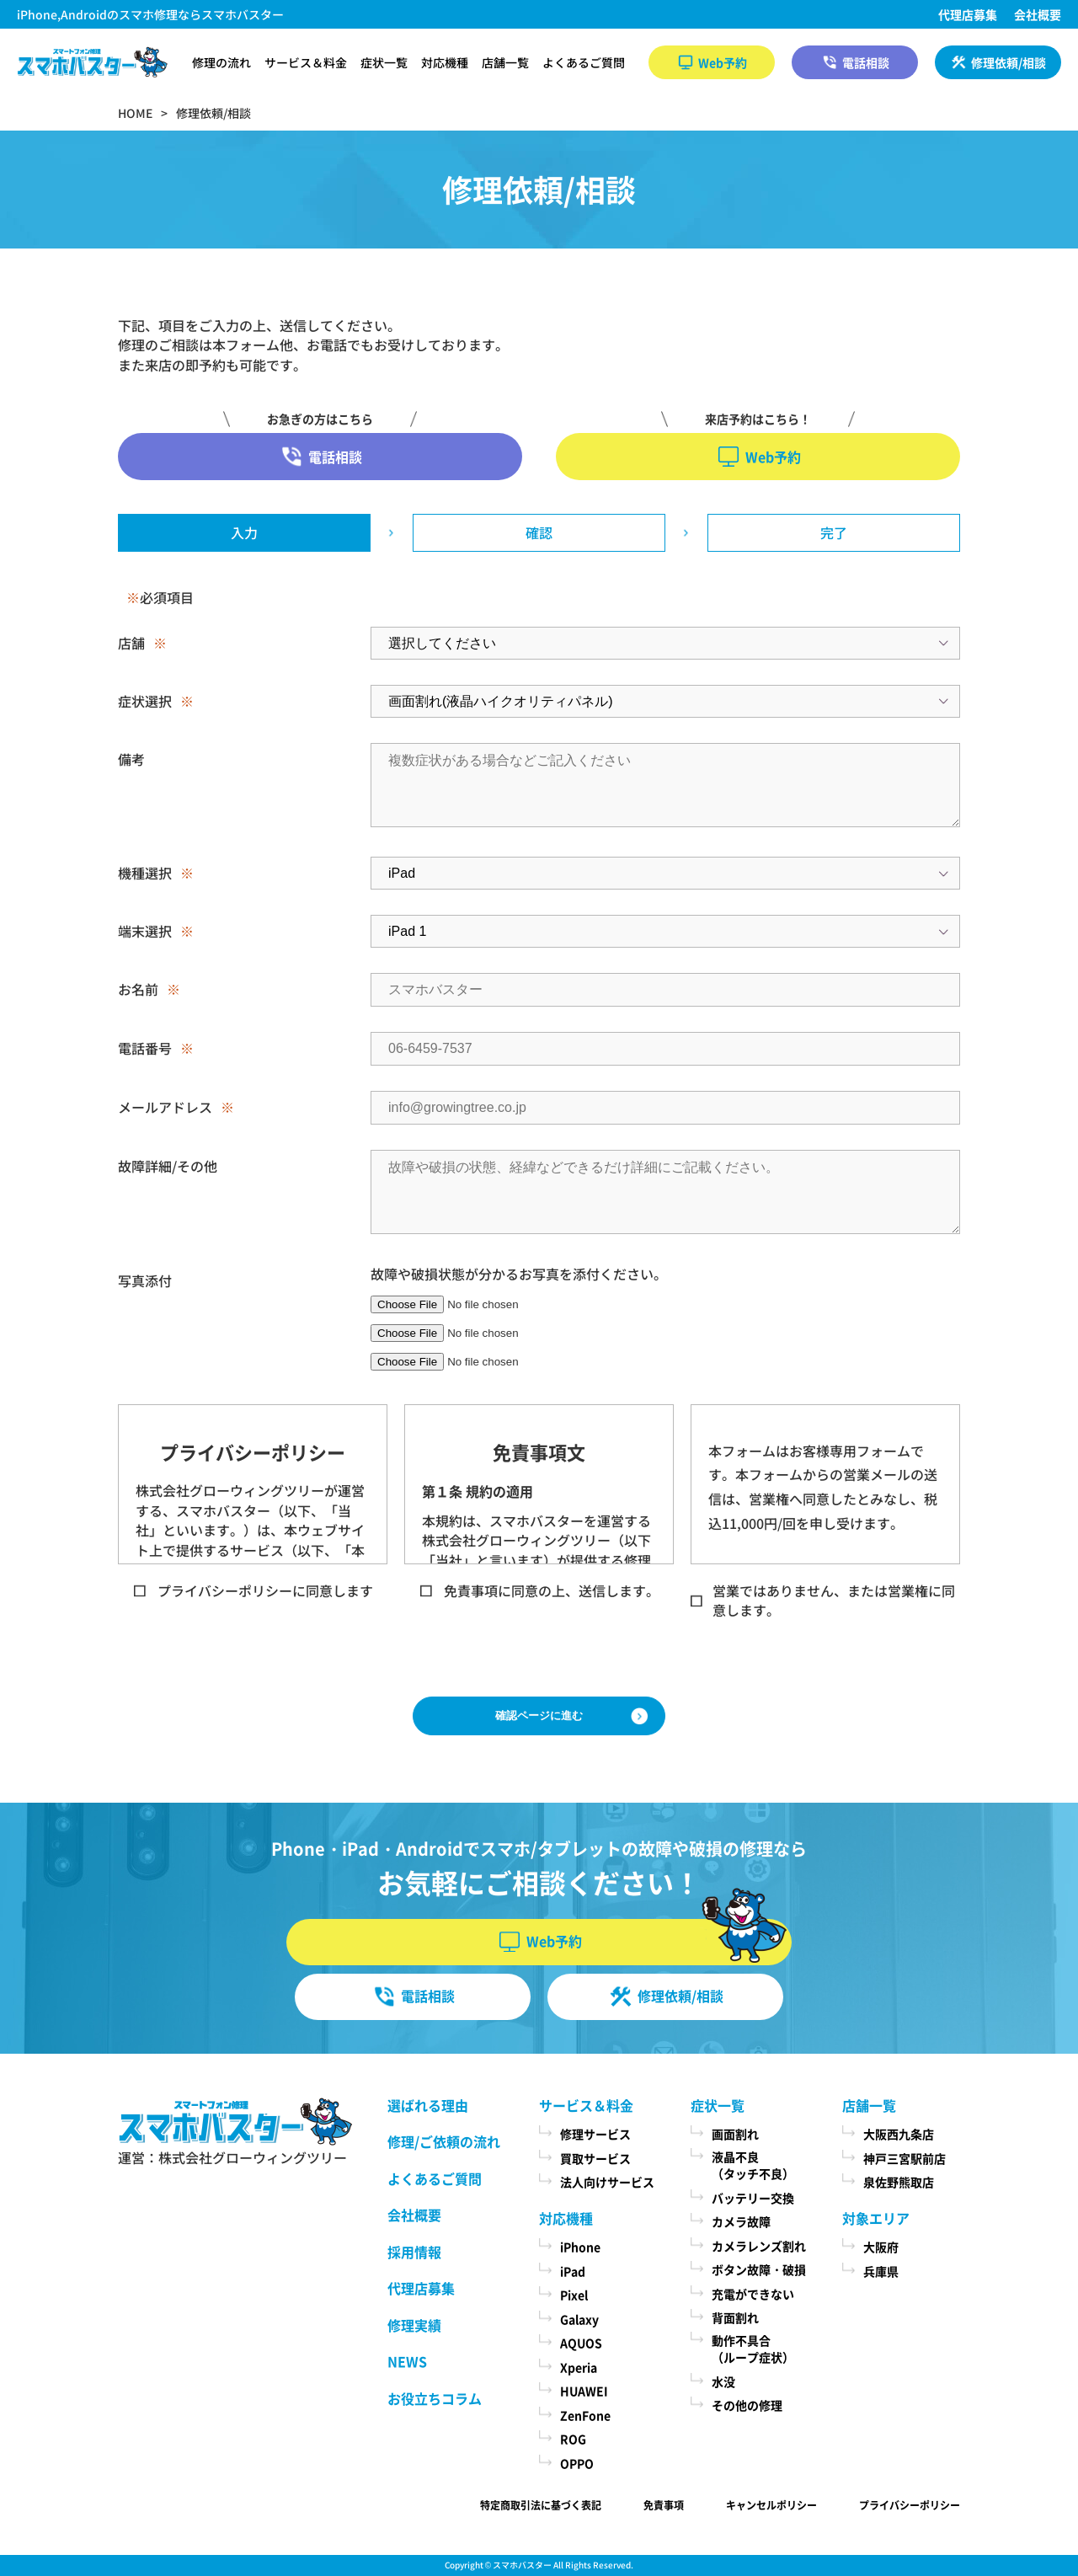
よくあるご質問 (583, 62)
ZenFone (585, 2415)
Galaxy (579, 2319)
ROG (573, 2438)
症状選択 (145, 701)
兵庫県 (881, 2271)
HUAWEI (584, 2390)
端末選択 (145, 931)
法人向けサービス (607, 2181)
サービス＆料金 (305, 62)
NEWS (407, 2361)
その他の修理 (747, 2405)
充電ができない (753, 2293)
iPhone (580, 2246)
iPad (572, 2271)
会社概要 (1037, 14)
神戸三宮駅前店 (904, 2158)
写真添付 (145, 1280)
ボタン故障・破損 (759, 2269)
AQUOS (581, 2342)
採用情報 (414, 2252)
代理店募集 (967, 14)
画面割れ (735, 2133)
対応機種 (444, 62)
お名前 (138, 989)
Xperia (578, 2367)
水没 (723, 2381)
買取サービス (595, 2158)
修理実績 (414, 2325)
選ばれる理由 (427, 2105)
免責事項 (663, 2505)
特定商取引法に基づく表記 (540, 2505)
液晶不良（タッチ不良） (753, 2165)
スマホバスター (522, 2564)
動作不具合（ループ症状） (753, 2349)
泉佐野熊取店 (898, 2181)
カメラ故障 (741, 2221)
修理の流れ (221, 62)
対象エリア (876, 2218)
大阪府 (881, 2246)
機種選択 (145, 873)
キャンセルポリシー (771, 2505)
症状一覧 (384, 62)
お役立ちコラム (434, 2398)
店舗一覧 (505, 62)
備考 (131, 759)
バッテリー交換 (753, 2197)
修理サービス (595, 2133)
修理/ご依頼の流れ (443, 2141)
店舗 (131, 643)
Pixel (574, 2294)
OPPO (577, 2463)
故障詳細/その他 (167, 1166)
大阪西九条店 (898, 2133)
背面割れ (735, 2317)
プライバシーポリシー (909, 2505)
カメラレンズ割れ (759, 2245)
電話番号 (145, 1048)
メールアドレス (165, 1107)
